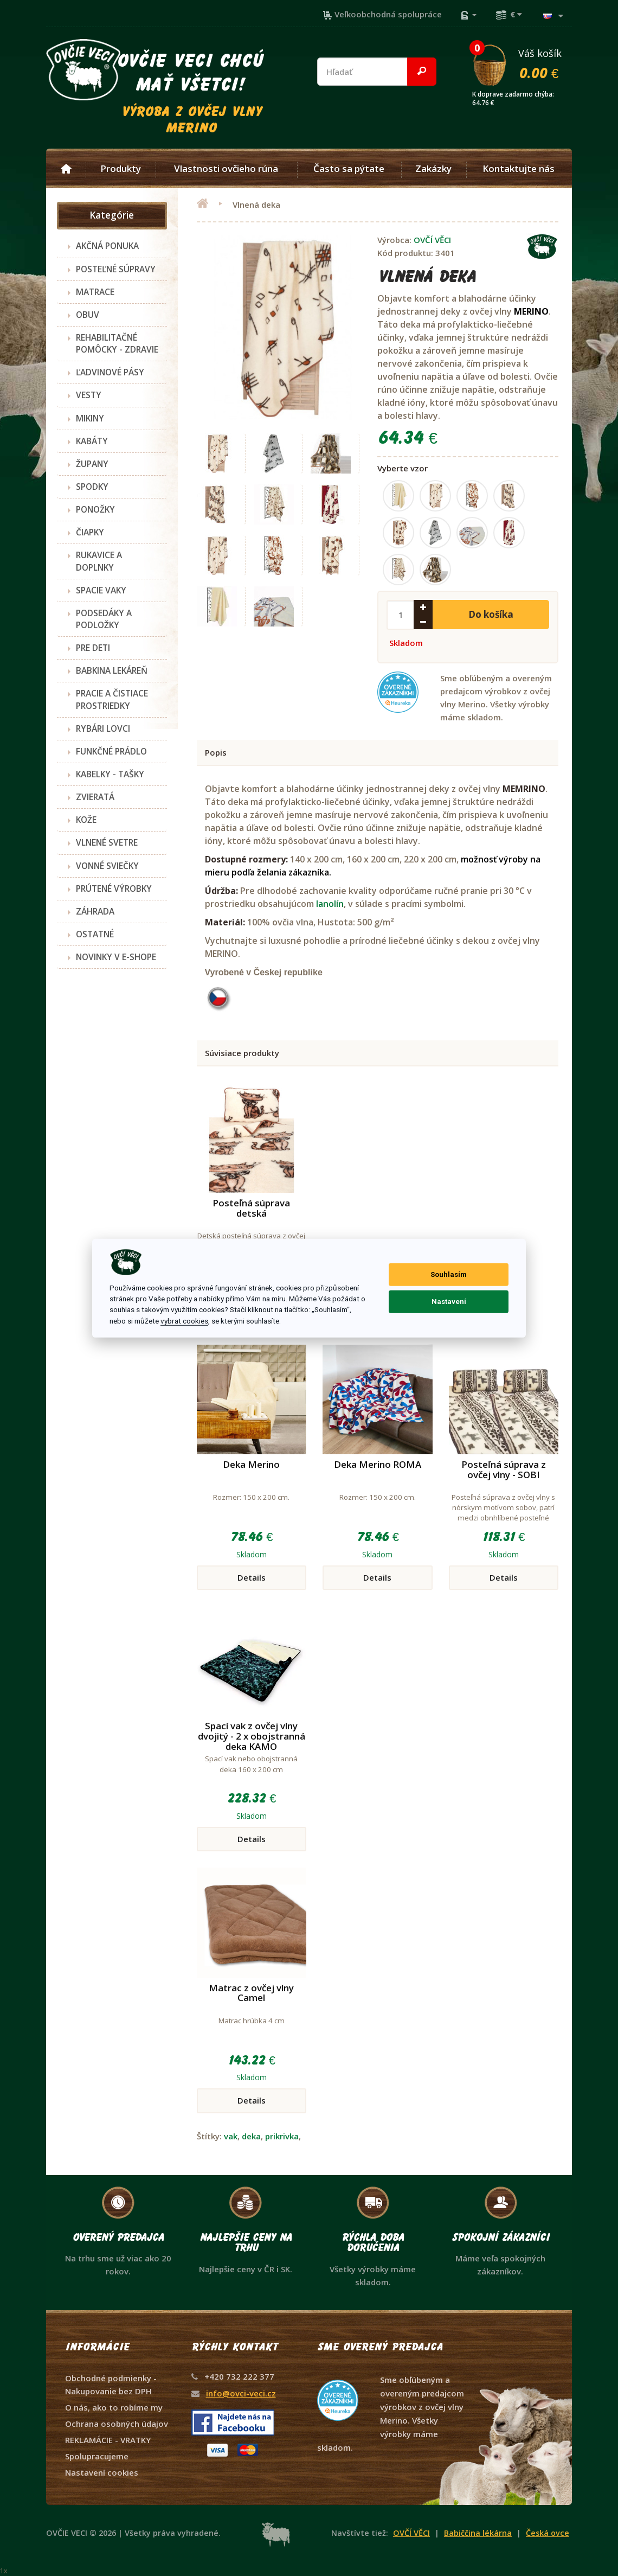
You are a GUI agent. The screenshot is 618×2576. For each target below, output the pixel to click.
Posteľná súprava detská (251, 1208)
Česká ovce (547, 2533)
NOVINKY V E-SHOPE (116, 957)
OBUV (87, 315)
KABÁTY (92, 441)
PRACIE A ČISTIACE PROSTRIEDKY (112, 699)
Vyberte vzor (402, 468)
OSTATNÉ (95, 934)
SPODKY (92, 487)
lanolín (330, 904)
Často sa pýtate (348, 168)
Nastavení (449, 1301)
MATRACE (95, 292)
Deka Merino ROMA (377, 1464)
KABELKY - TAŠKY (110, 774)
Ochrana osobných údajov (116, 2423)
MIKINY (90, 418)
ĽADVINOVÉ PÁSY (110, 372)
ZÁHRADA (95, 911)
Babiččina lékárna (478, 2533)
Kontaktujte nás (518, 168)
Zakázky (433, 168)
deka (251, 2136)
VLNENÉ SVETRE (107, 842)
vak (230, 2136)
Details (251, 1577)
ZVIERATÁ (95, 797)
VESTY (88, 395)
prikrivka (282, 2136)
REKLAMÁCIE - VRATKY (108, 2439)
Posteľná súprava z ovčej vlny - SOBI (503, 1469)
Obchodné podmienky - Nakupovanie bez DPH (111, 2384)
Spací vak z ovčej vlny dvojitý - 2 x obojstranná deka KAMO (251, 1736)
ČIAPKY (90, 532)
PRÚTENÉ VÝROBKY (114, 888)
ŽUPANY (92, 464)
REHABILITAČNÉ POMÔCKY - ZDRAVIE (117, 343)
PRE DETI (93, 648)
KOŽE (86, 820)
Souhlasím (448, 1274)
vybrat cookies (184, 1320)
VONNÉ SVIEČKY (107, 866)
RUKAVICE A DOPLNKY (99, 561)
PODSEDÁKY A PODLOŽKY (104, 619)
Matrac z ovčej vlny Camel (251, 1992)
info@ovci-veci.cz (241, 2393)
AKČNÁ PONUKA (107, 246)
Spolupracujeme (96, 2456)
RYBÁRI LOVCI (103, 728)
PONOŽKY (95, 509)
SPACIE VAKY (101, 590)
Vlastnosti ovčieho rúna (226, 168)
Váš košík (521, 63)
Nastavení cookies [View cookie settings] (101, 2472)
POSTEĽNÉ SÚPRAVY (116, 269)
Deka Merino (251, 1464)
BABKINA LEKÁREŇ (111, 670)
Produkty (120, 168)
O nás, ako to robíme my (114, 2407)
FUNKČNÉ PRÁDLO (111, 751)
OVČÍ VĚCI (432, 239)
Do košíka (490, 614)
